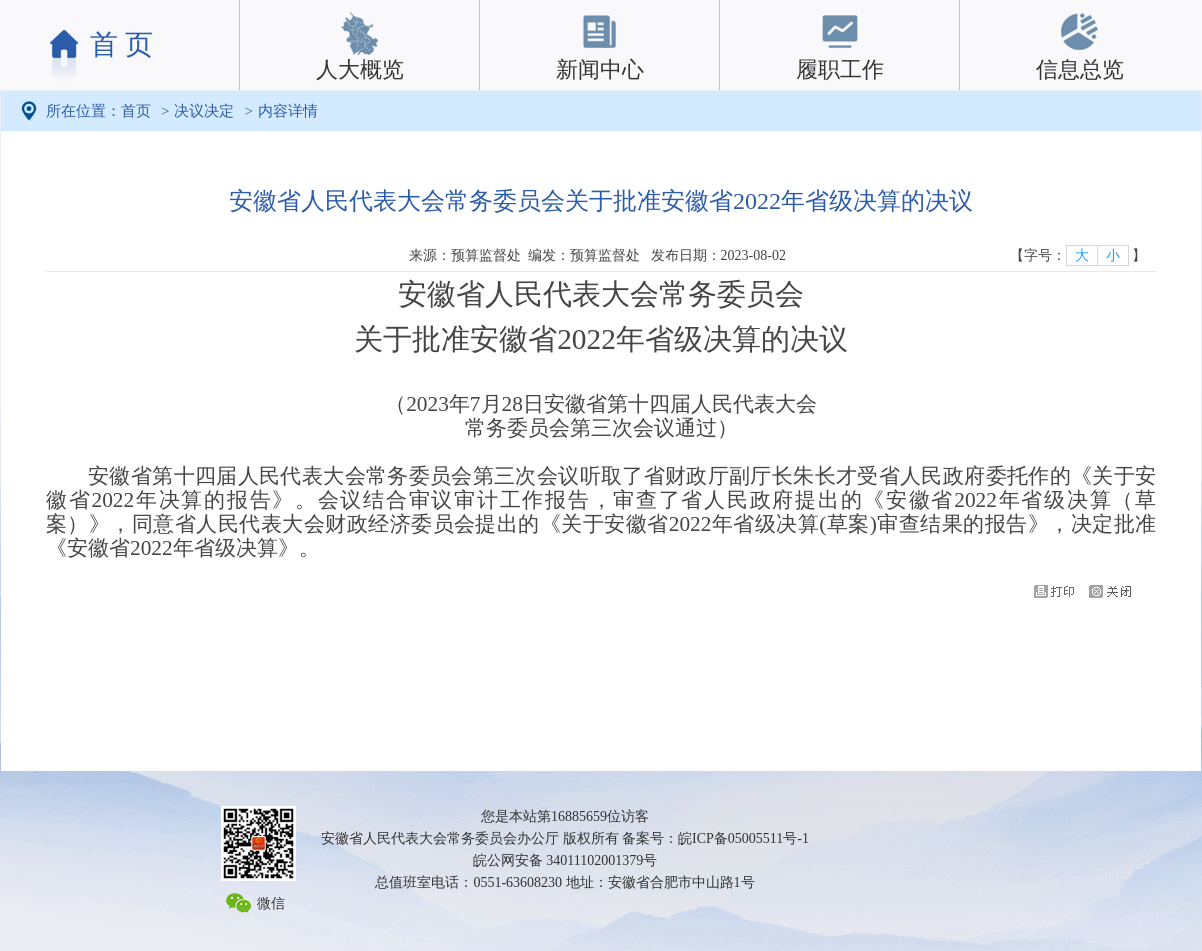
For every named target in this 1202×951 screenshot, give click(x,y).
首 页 (121, 44)
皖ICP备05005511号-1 (743, 838)
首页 (136, 111)
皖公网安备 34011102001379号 (565, 860)
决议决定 (204, 111)
